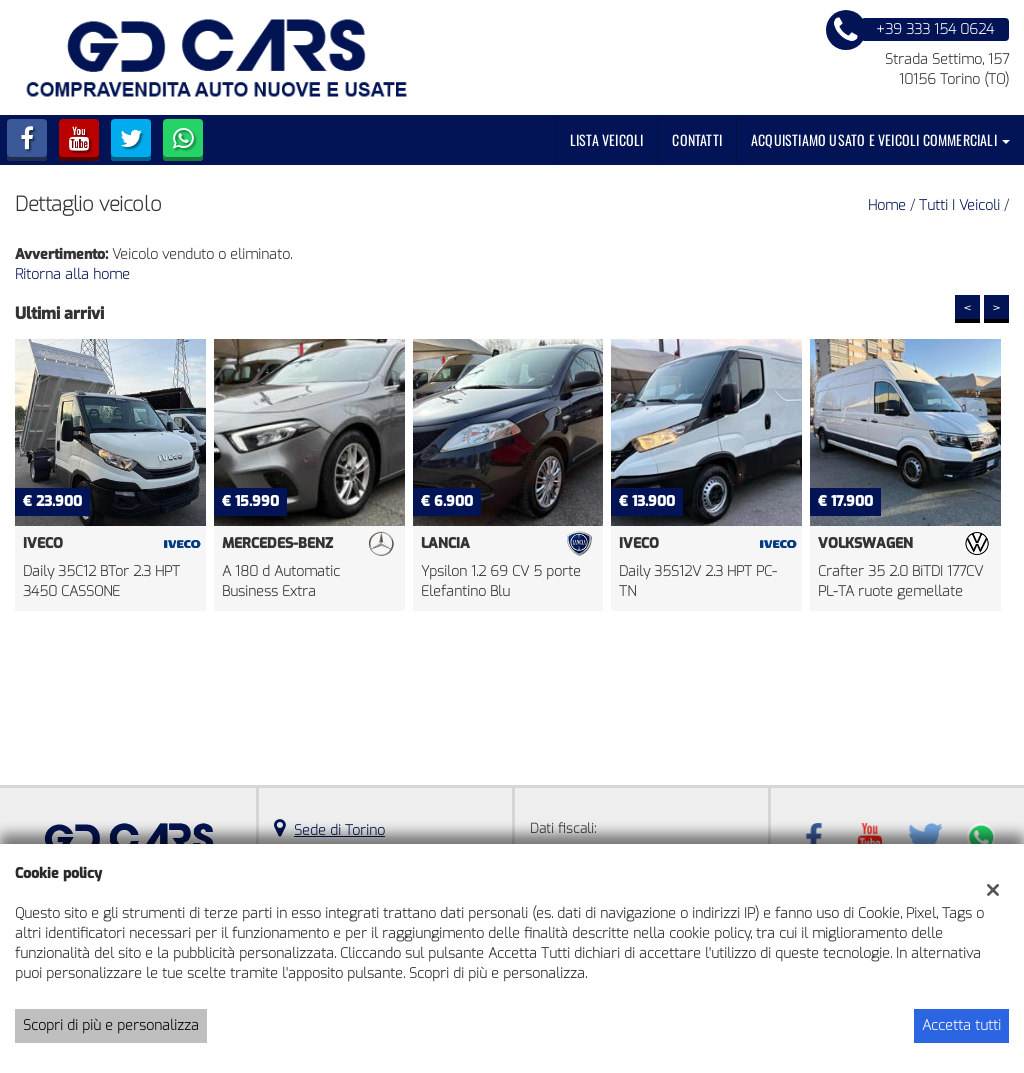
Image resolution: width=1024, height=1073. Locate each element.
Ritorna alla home (72, 274)
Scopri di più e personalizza (111, 1025)
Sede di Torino (339, 830)
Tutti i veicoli (959, 205)
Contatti (697, 139)
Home (887, 205)
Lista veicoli (607, 139)
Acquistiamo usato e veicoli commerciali (880, 139)
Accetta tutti (961, 1025)
